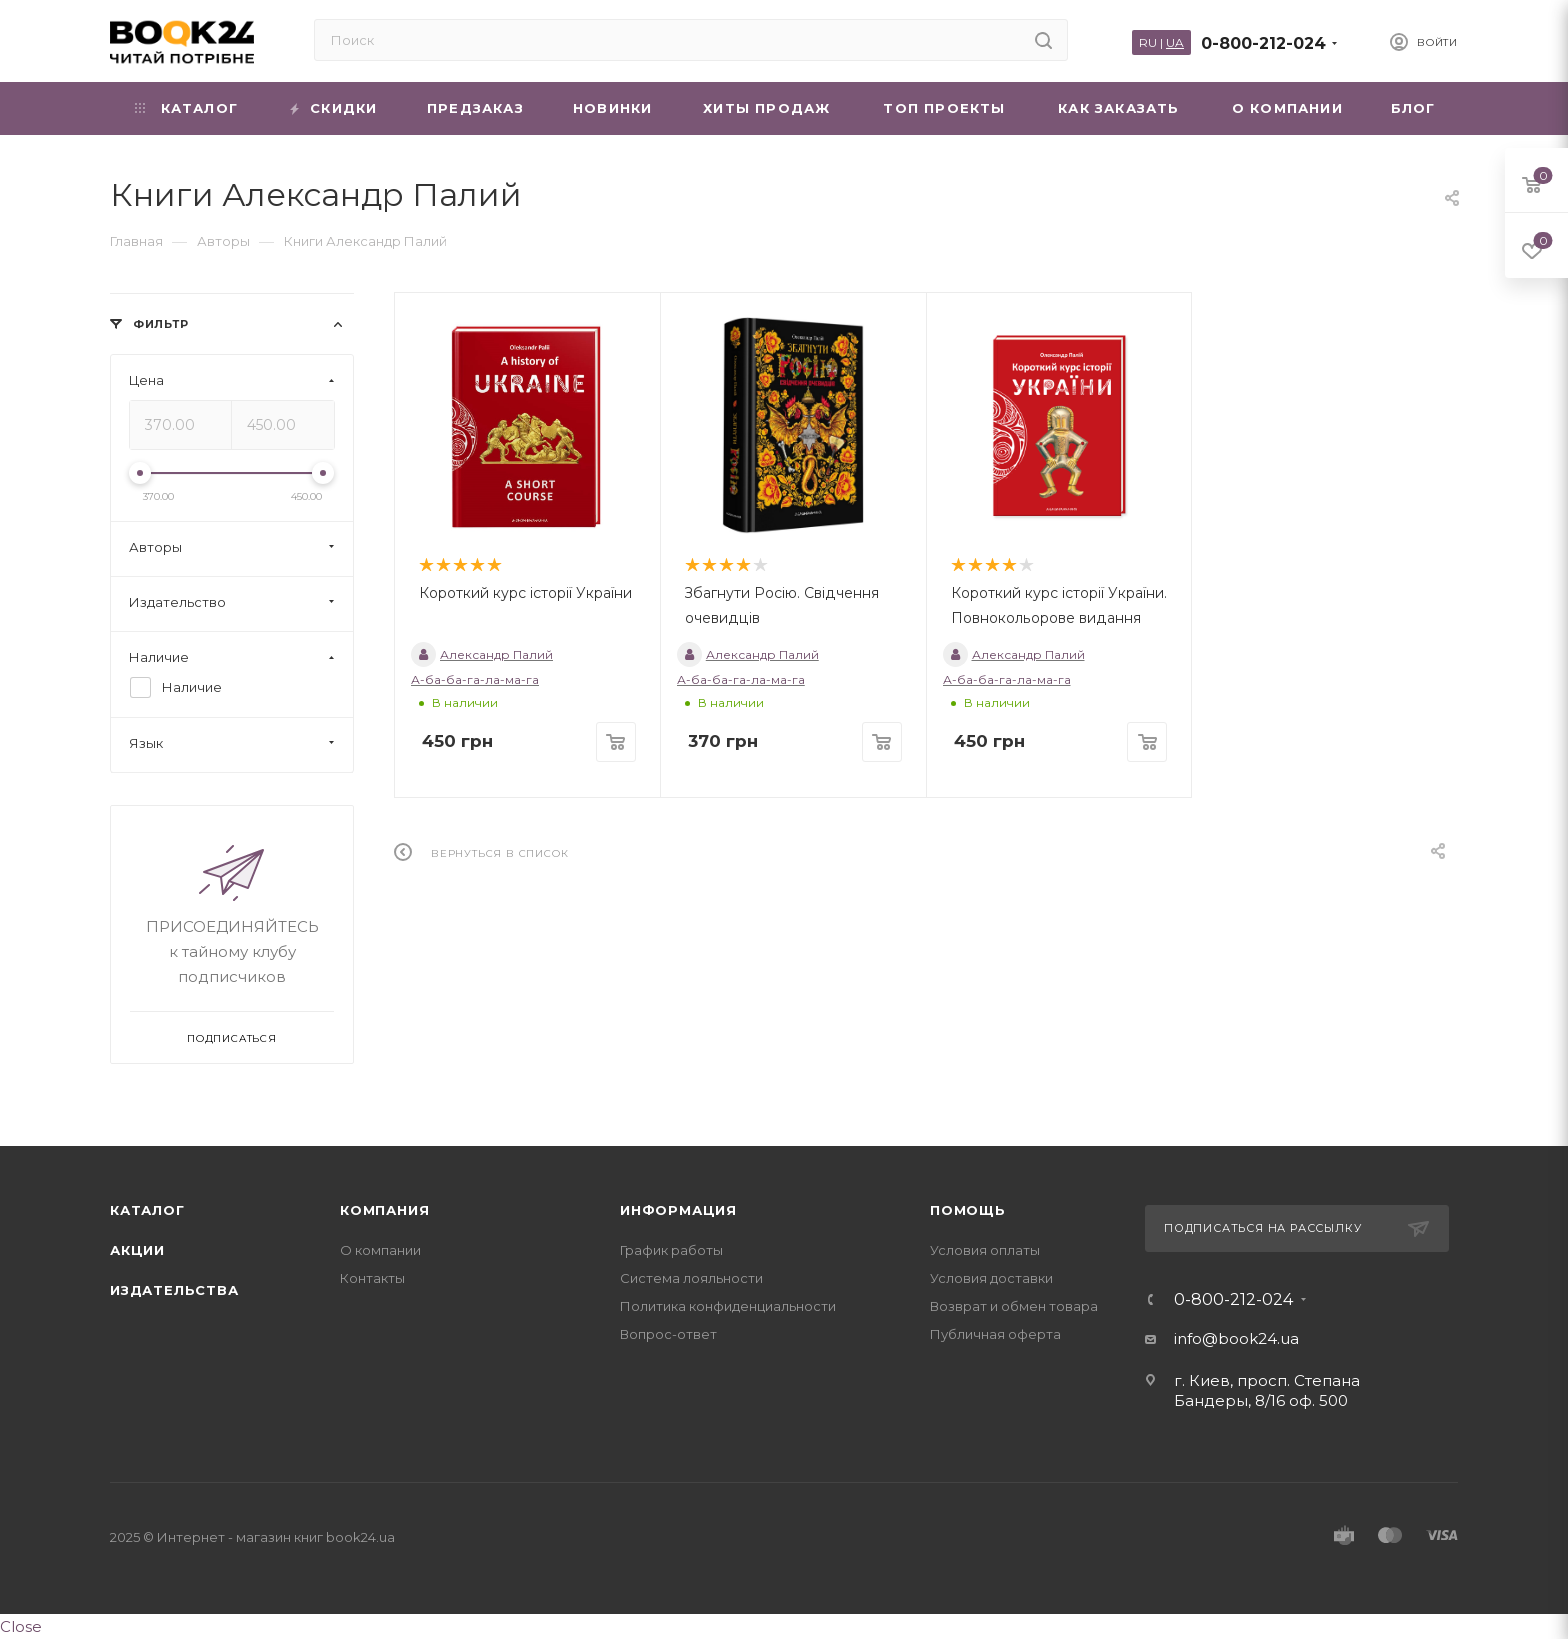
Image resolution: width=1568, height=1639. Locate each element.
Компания (384, 1210)
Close (21, 1626)
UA (1175, 42)
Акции (137, 1250)
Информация (678, 1210)
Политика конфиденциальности (728, 1306)
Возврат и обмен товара (1014, 1306)
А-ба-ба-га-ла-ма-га (475, 679)
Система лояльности (691, 1278)
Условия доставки (991, 1278)
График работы (671, 1250)
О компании (380, 1250)
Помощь (968, 1210)
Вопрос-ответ (668, 1334)
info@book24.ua (1236, 1338)
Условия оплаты (985, 1250)
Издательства (174, 1290)
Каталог (147, 1210)
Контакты (372, 1278)
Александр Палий (482, 654)
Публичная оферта (995, 1334)
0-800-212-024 (1263, 43)
